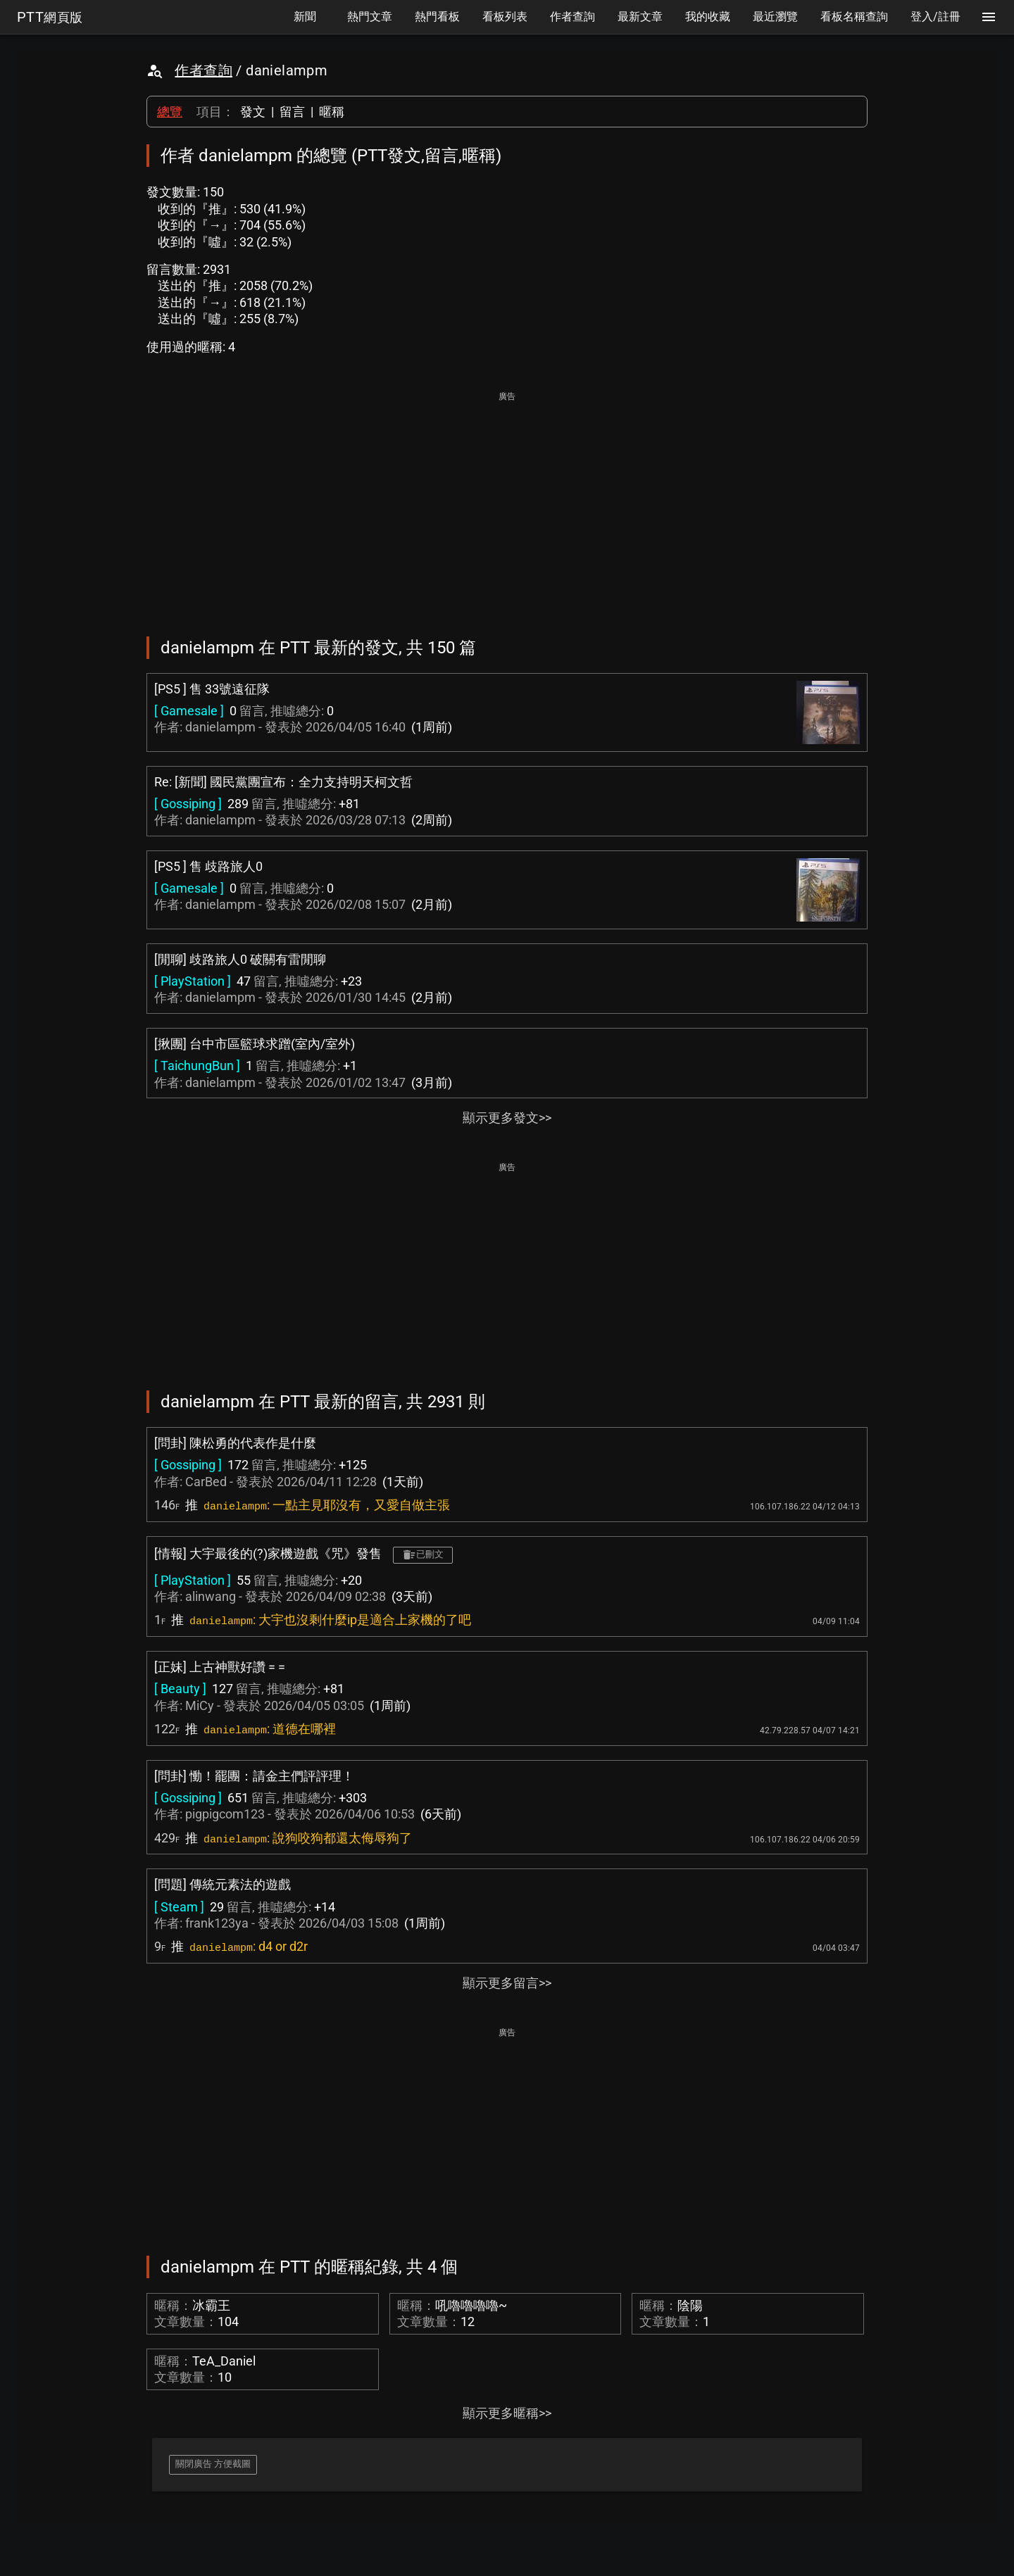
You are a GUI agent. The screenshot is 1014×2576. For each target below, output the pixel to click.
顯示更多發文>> (507, 1117)
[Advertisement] (507, 504)
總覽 (169, 111)
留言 (292, 111)
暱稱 (331, 111)
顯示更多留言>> (507, 1982)
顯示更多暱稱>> (507, 2413)
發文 (252, 111)
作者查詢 (203, 70)
